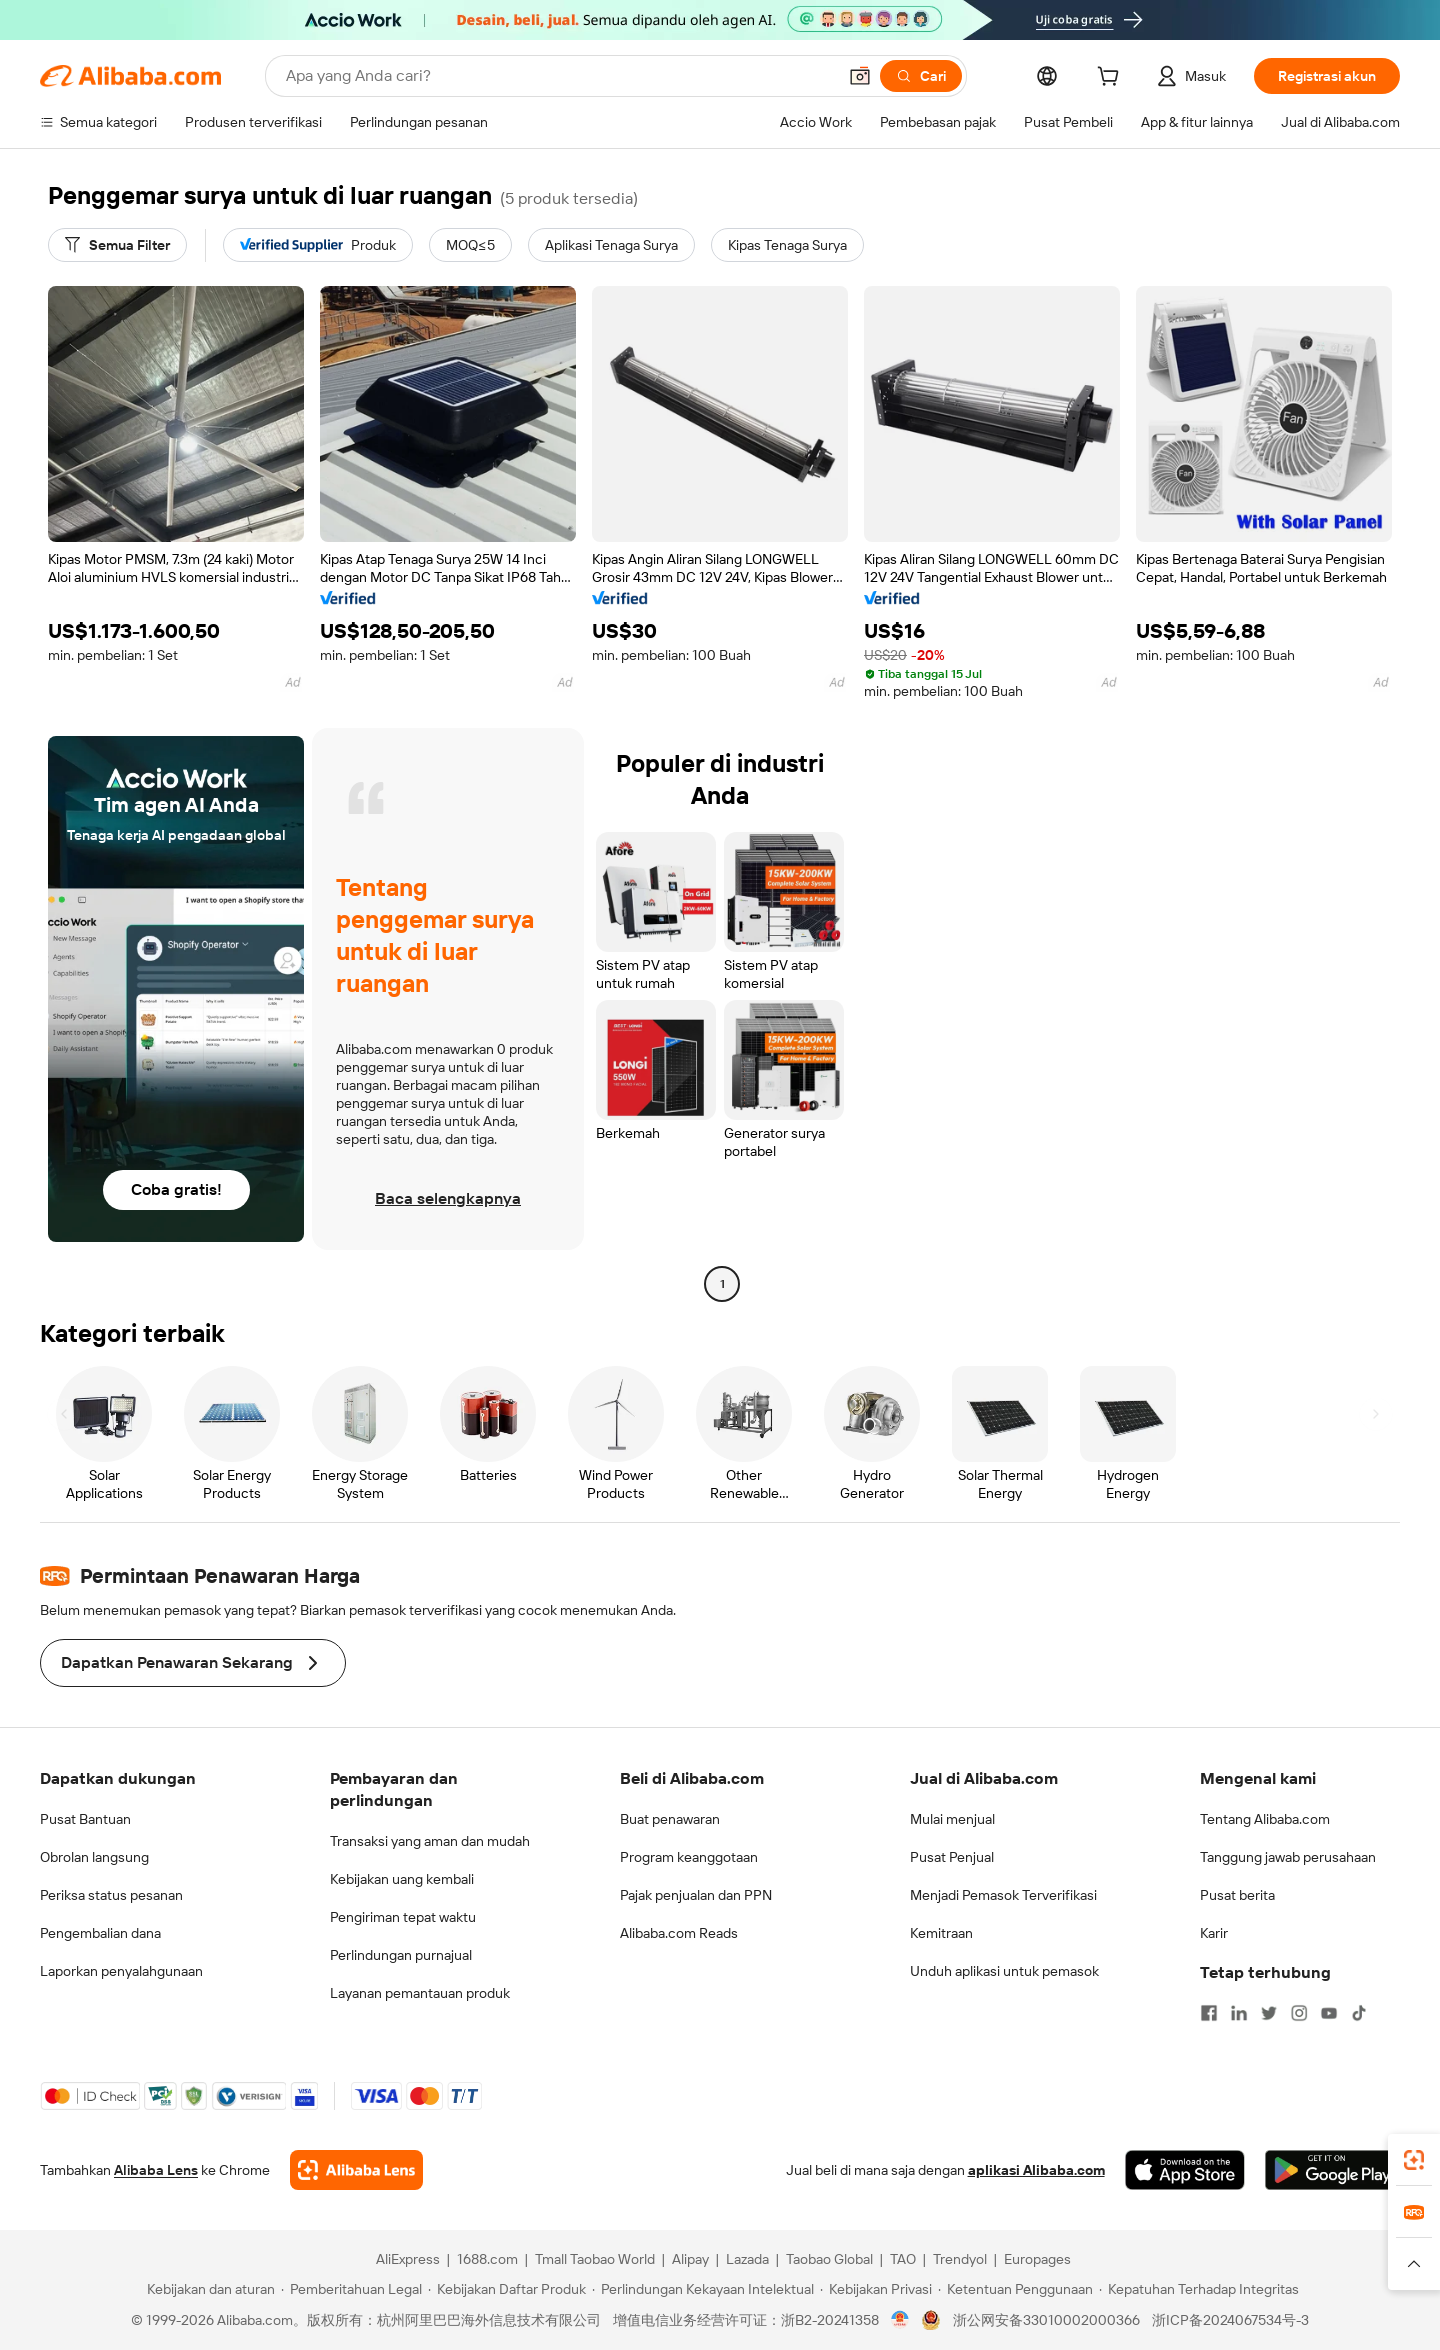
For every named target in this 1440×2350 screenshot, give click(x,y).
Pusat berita (1237, 1895)
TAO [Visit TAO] (903, 2259)
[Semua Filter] (117, 245)
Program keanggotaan (689, 1857)
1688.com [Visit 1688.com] (487, 2259)
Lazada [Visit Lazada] (747, 2259)
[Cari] (921, 76)
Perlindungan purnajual (401, 1955)
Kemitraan (941, 1933)
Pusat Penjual (952, 1857)
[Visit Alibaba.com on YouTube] (1329, 2013)
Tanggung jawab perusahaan (1288, 1857)
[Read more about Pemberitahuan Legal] (351, 2289)
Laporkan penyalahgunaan (121, 1971)
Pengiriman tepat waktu (403, 1917)
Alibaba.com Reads (679, 1933)
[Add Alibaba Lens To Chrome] (356, 2170)
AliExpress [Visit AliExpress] (408, 2259)
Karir (1214, 1933)
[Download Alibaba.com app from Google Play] (1332, 2170)
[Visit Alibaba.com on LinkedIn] (1239, 2013)
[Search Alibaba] (559, 76)
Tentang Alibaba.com (1265, 1819)
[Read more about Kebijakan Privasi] (876, 2289)
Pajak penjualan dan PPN (696, 1895)
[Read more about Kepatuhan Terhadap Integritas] (1199, 2289)
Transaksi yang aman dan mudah (430, 1841)
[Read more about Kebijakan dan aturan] (208, 2289)
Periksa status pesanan (111, 1895)
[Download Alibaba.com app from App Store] (1185, 2170)
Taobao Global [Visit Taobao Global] (829, 2259)
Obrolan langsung (94, 1857)
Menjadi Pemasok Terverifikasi (1003, 1895)
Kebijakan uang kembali (402, 1879)
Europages (1037, 2259)
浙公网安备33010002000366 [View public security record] (1046, 2320)
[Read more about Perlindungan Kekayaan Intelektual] (703, 2289)
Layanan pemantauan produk (420, 1993)
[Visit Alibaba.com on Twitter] (1269, 2013)
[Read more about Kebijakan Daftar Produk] (507, 2289)
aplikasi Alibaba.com (1036, 2170)
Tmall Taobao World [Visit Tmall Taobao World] (595, 2259)
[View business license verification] (900, 2320)
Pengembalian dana (100, 1933)
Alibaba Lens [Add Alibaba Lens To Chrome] (156, 2170)
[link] (1414, 2160)
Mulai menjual (952, 1819)
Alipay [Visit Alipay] (690, 2259)
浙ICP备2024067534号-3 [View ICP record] (1230, 2320)
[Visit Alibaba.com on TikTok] (1359, 2013)
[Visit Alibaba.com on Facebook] (1209, 2013)
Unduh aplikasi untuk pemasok (1004, 1971)
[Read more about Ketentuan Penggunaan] (1015, 2289)
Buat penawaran (670, 1819)
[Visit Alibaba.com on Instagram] (1299, 2013)
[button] (860, 76)
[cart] (1112, 79)
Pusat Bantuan (85, 1819)
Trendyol (960, 2259)
